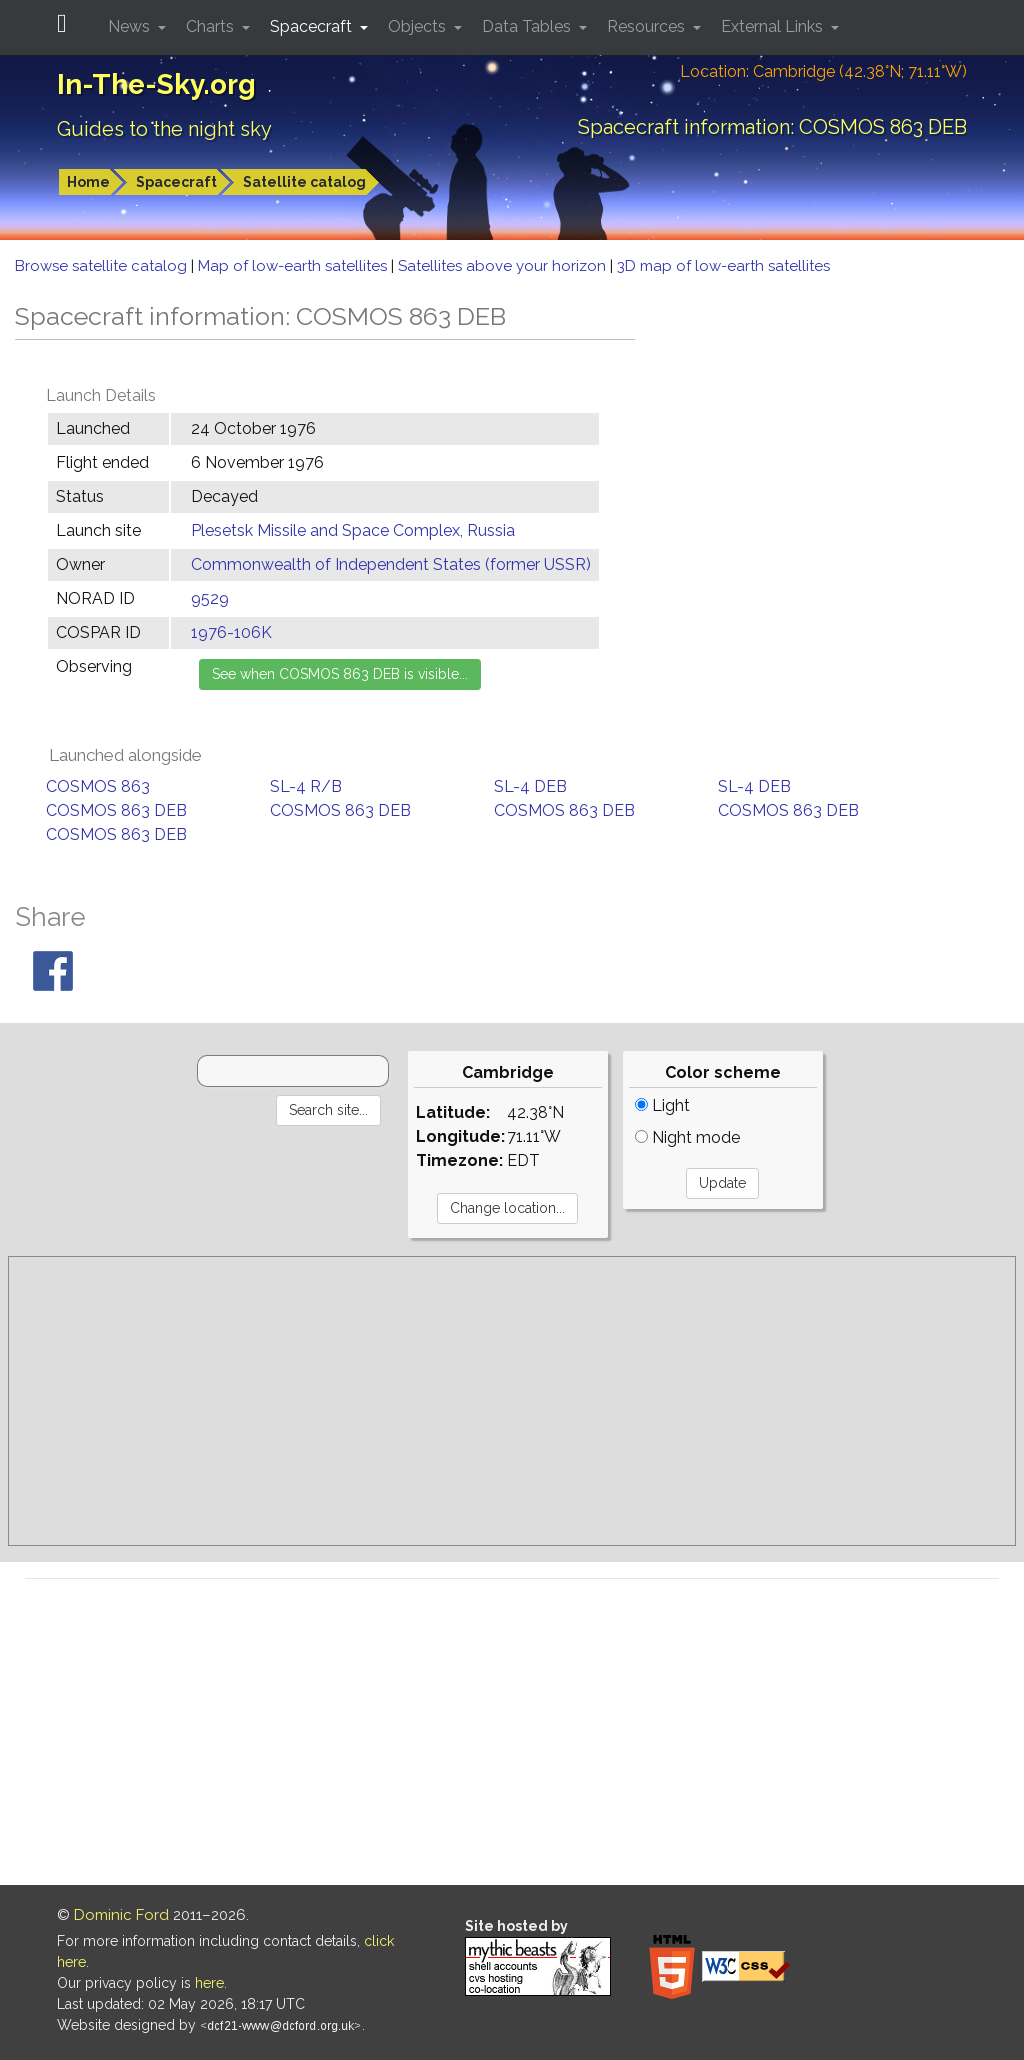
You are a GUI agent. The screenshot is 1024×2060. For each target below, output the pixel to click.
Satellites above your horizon (504, 266)
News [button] (131, 26)
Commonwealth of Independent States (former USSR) (391, 564)
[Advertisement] (512, 1401)
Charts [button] (212, 26)
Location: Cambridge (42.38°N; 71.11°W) (823, 71)
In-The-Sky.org (156, 84)
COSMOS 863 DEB (116, 810)
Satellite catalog (304, 182)
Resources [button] (648, 26)
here (209, 1983)
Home (88, 182)
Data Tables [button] (528, 26)
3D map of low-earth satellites (723, 266)
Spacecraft (176, 182)
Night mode (687, 1137)
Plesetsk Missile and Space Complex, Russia (353, 530)
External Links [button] (774, 26)
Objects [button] (419, 26)
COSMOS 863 (98, 786)
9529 (210, 598)
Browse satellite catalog (103, 266)
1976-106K (231, 632)
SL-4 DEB (530, 786)
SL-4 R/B (306, 786)
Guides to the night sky (164, 129)
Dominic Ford (121, 1915)
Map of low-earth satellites (294, 266)
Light (662, 1105)
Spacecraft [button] (313, 26)
